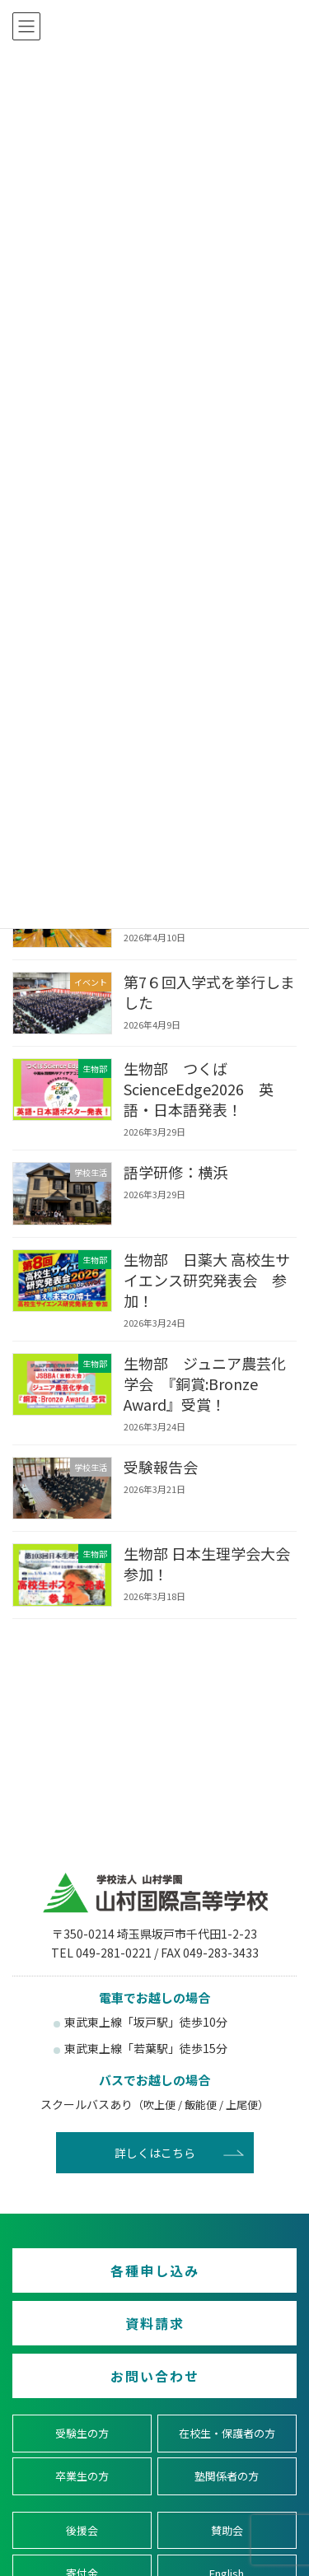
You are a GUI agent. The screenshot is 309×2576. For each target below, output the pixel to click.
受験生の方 (82, 2433)
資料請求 (155, 2323)
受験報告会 (161, 1466)
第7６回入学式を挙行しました (209, 991)
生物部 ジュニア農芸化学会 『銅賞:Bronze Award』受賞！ (205, 1382)
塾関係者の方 (226, 2476)
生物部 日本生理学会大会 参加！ (207, 1563)
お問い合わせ (154, 2376)
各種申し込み (154, 2270)
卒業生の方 (82, 2476)
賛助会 (227, 2529)
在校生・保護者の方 (227, 2433)
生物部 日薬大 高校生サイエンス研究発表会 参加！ (207, 1279)
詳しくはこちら (155, 2152)
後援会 (82, 2529)
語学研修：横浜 (175, 1172)
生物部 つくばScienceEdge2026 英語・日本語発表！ (199, 1088)
